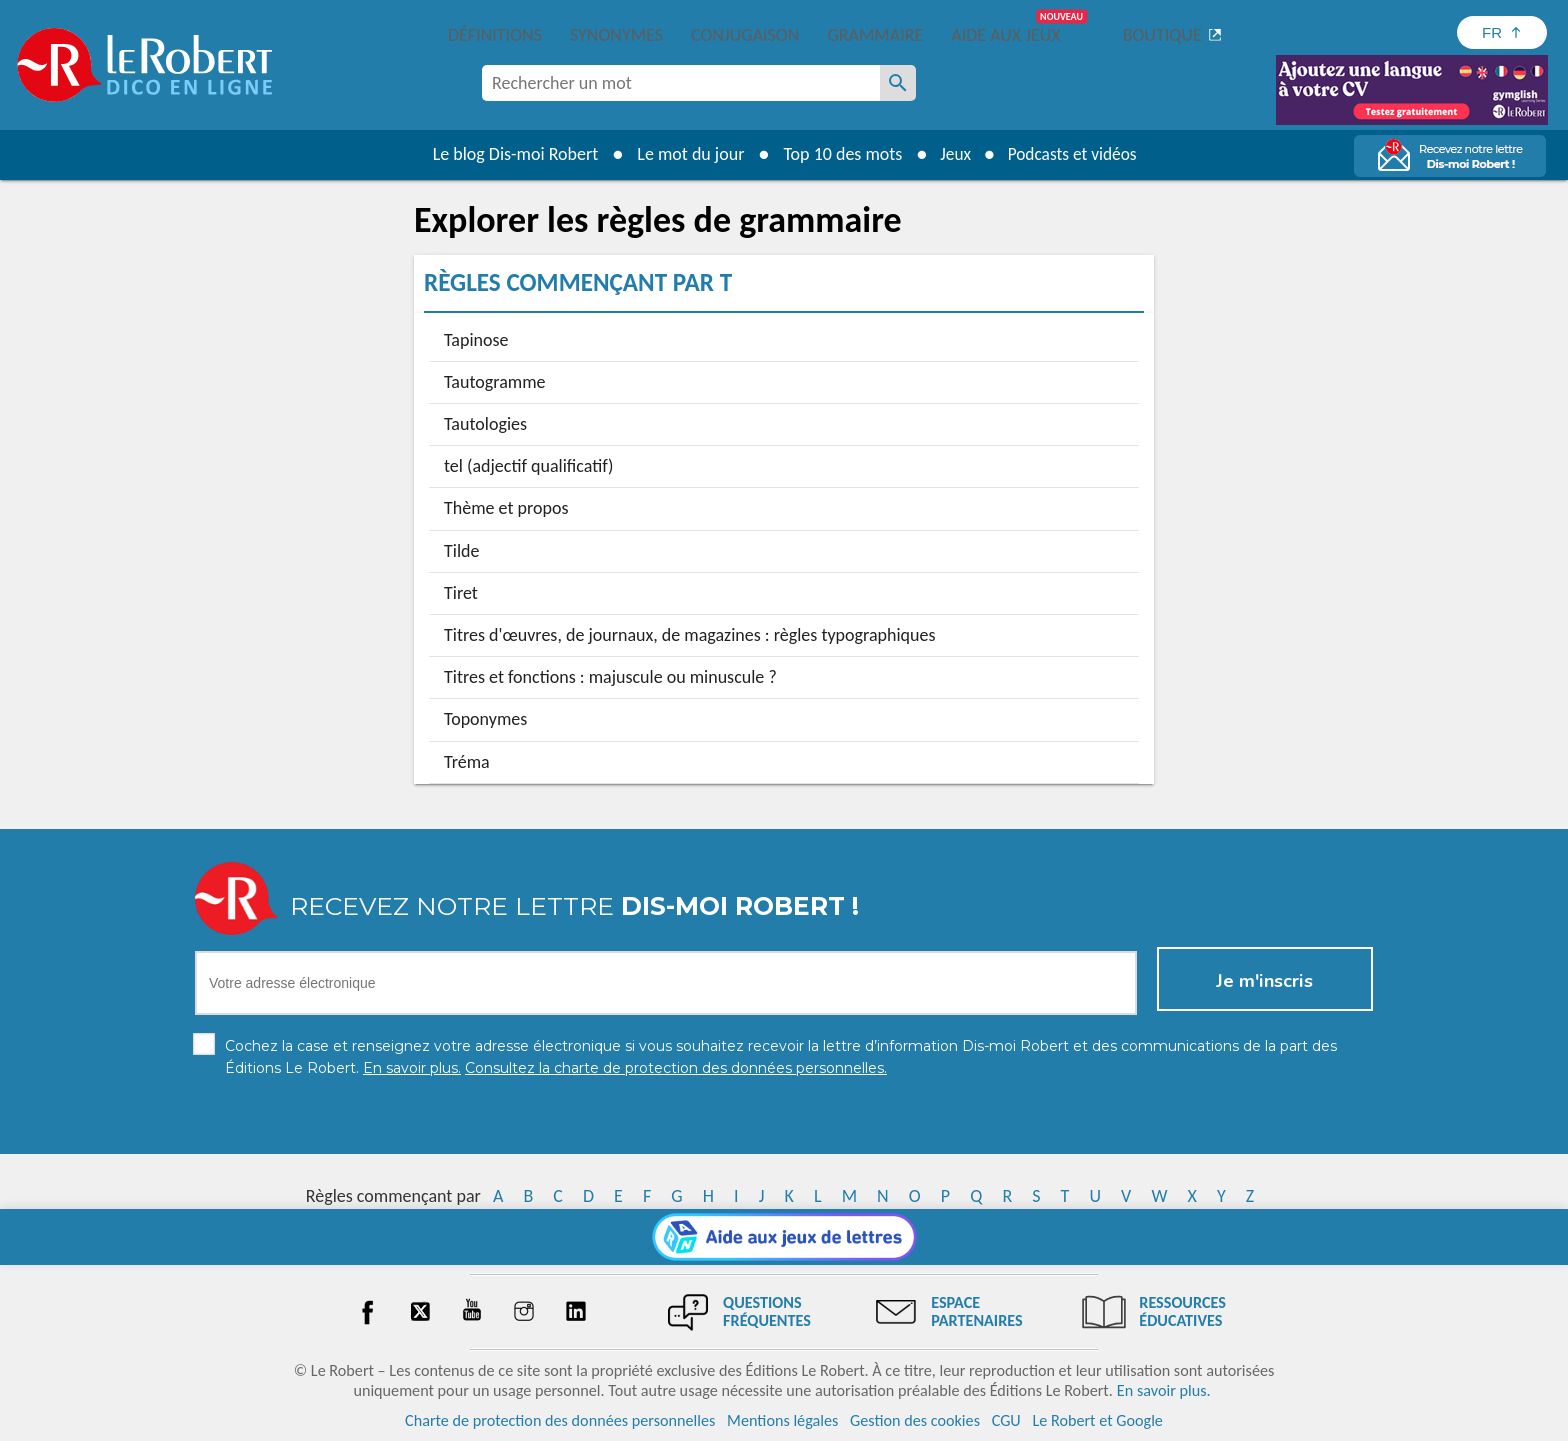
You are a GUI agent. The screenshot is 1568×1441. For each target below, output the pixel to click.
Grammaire (875, 35)
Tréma (467, 762)
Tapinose (476, 340)
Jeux (952, 154)
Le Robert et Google (1097, 1420)
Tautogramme (495, 382)
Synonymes (616, 35)
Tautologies (485, 424)
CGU (1006, 1420)
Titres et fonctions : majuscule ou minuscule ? (610, 677)
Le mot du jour (685, 154)
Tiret (461, 593)
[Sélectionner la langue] (1502, 32)
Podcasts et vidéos (1074, 154)
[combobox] (681, 83)
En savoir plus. (1164, 1390)
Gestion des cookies (915, 1420)
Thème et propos (506, 508)
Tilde (461, 551)
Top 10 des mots (837, 154)
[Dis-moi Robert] (1001, 85)
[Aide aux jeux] (784, 1237)
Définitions (495, 35)
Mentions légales (782, 1420)
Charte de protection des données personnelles (560, 1420)
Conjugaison (745, 35)
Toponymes (485, 719)
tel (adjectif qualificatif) (528, 466)
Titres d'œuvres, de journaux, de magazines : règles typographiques (689, 635)
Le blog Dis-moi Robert (510, 154)
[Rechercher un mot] (898, 83)
